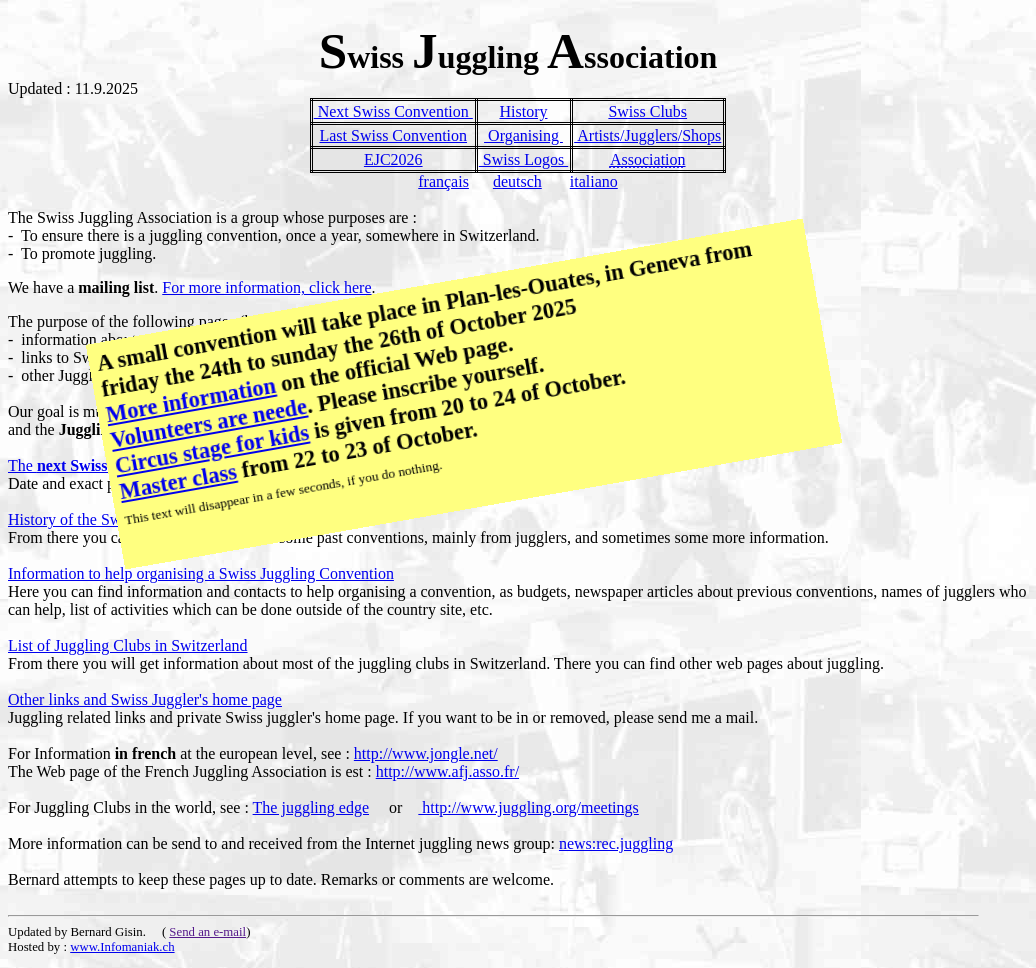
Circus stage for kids (212, 449)
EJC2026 (393, 159)
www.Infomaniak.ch (122, 947)
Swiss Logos (523, 159)
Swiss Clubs (647, 111)
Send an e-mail (207, 932)
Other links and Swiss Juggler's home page (145, 699)
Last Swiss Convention (393, 135)
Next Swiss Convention (393, 111)
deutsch (517, 181)
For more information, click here (266, 287)
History (523, 111)
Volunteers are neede (209, 423)
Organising (523, 135)
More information (191, 400)
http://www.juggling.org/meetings (528, 807)
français (443, 181)
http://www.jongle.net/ (426, 753)
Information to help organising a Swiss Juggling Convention (201, 573)
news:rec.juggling (616, 843)
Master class (178, 481)
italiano (594, 181)
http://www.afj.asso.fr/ (447, 771)
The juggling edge (311, 807)
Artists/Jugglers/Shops (647, 135)
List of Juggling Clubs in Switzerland (128, 645)
